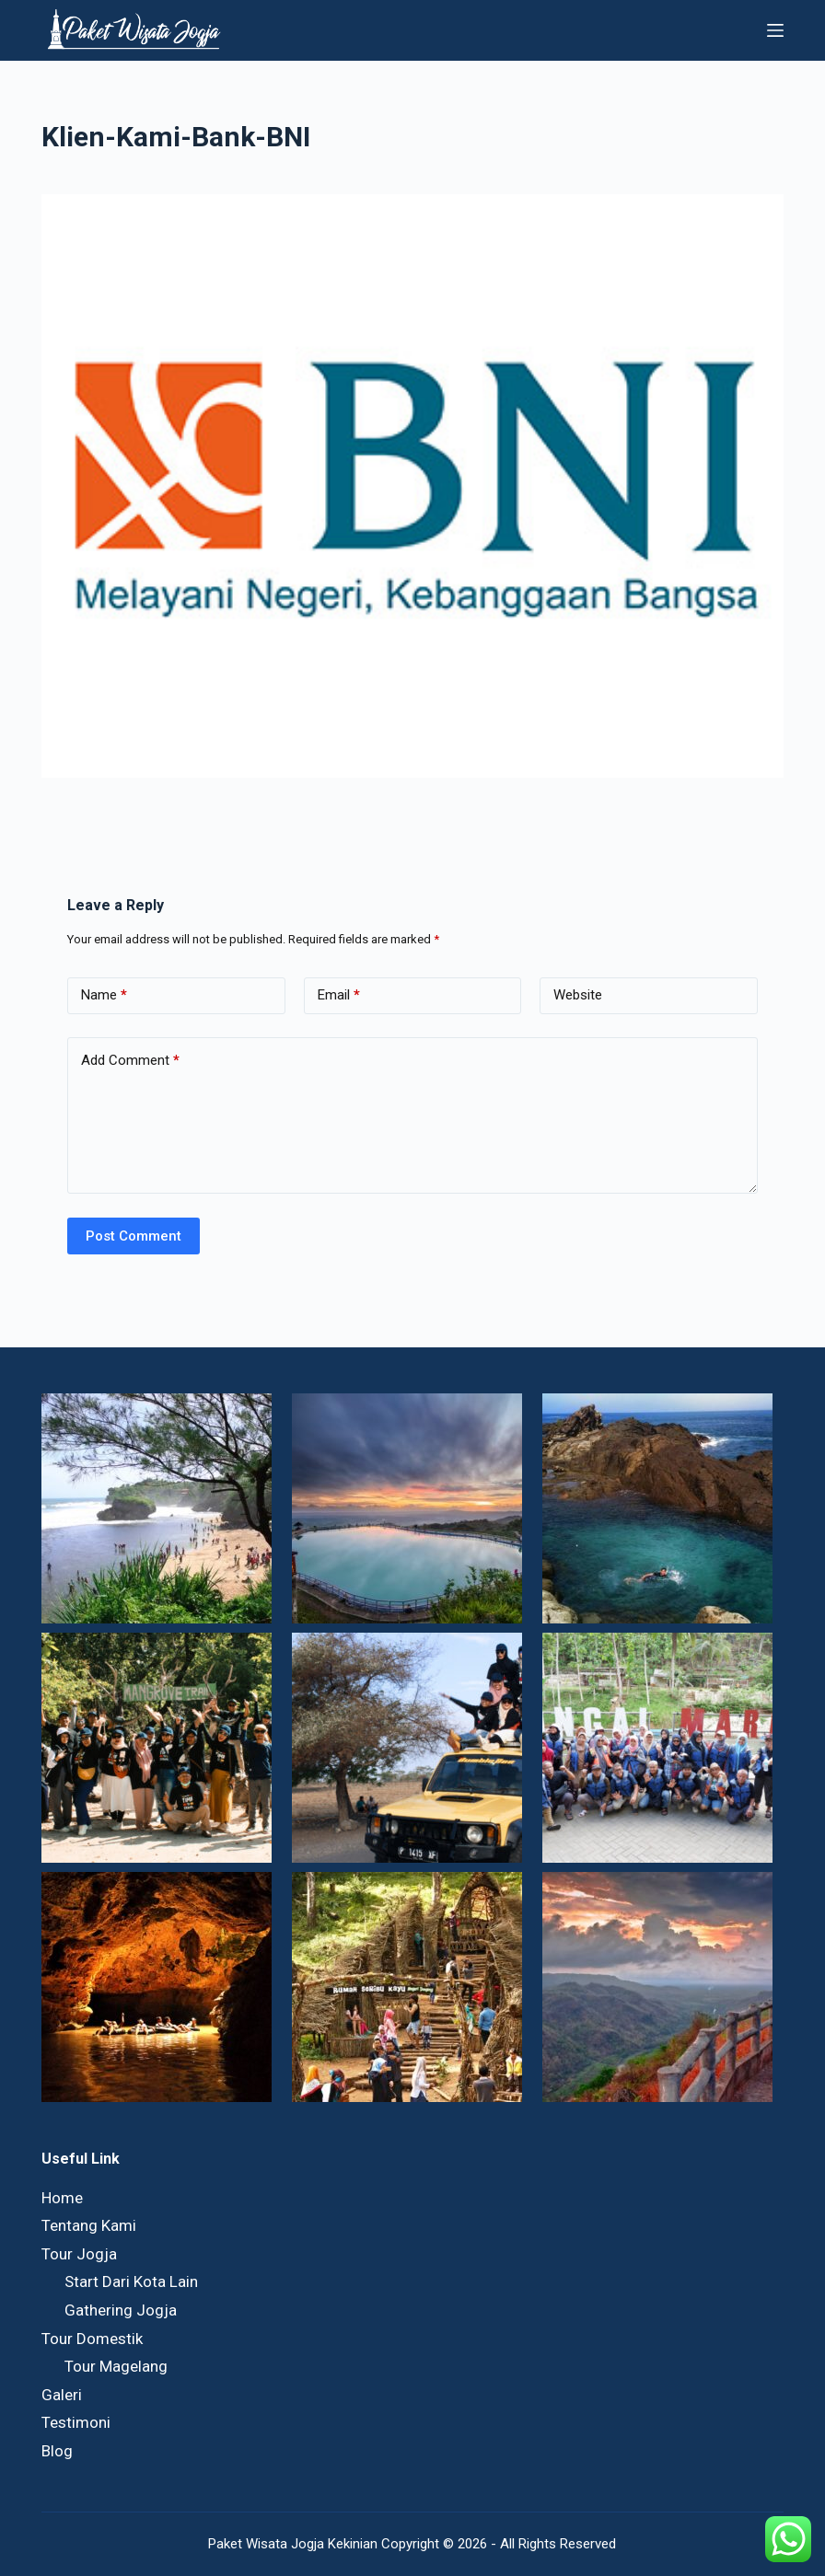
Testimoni (75, 2422)
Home (62, 2198)
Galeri (61, 2394)
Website (577, 995)
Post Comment (133, 1236)
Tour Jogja (79, 2254)
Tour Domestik (92, 2338)
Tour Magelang (116, 2366)
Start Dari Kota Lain (131, 2281)
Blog (57, 2451)
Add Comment (130, 1060)
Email (339, 995)
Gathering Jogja (120, 2310)
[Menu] (775, 30)
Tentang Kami (88, 2225)
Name (104, 995)
